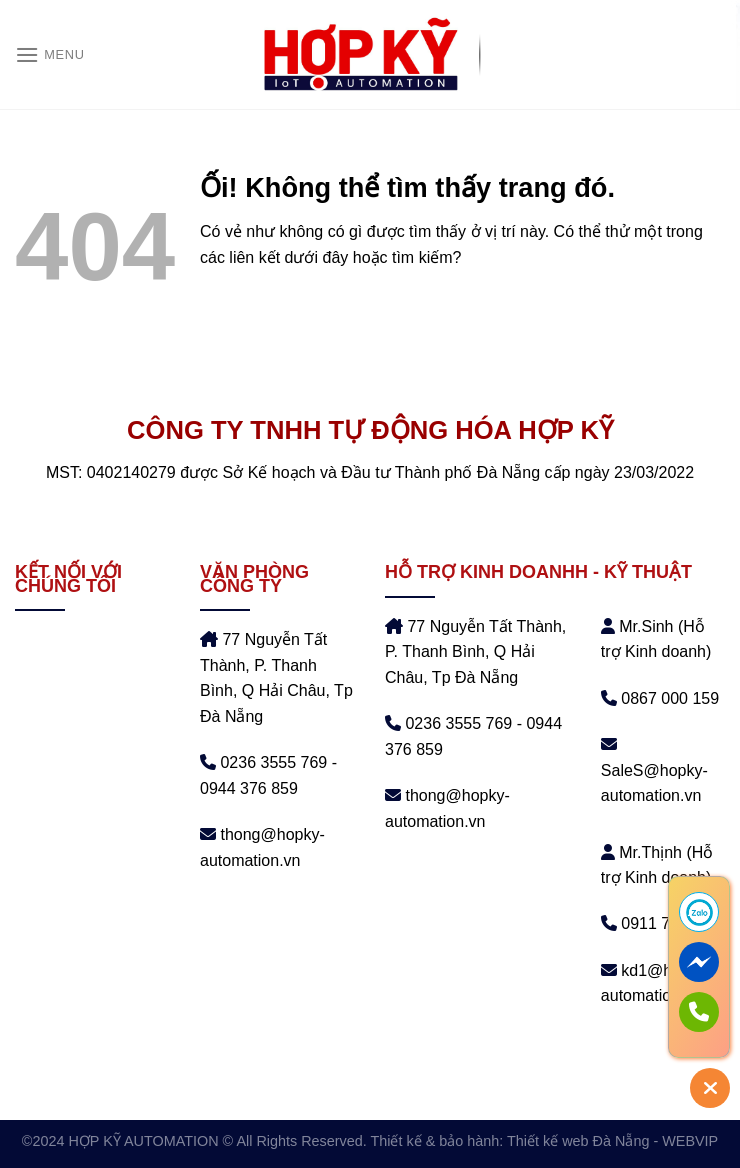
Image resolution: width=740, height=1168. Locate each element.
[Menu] (50, 54)
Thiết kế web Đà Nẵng (578, 1141)
